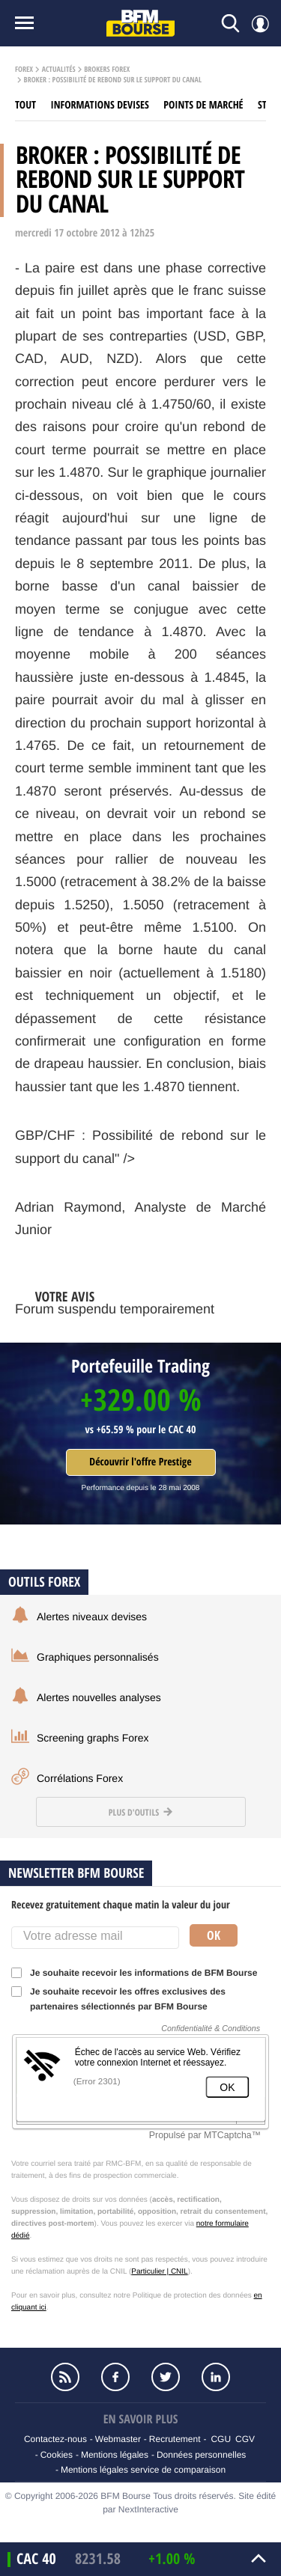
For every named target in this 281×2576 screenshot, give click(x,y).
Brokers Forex (107, 69)
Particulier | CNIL (159, 2272)
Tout (25, 105)
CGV (245, 2439)
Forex (24, 69)
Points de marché (203, 105)
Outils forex (44, 1581)
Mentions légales (114, 2455)
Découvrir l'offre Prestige (140, 1462)
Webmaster (118, 2439)
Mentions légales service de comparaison (143, 2469)
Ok (213, 1935)
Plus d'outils (140, 1812)
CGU (221, 2439)
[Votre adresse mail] (95, 1937)
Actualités (59, 69)
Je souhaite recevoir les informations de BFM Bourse (139, 1973)
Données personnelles (201, 2455)
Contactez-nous (55, 2439)
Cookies (56, 2455)
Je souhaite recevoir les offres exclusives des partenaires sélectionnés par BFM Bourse (118, 1999)
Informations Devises (100, 105)
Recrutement (175, 2439)
